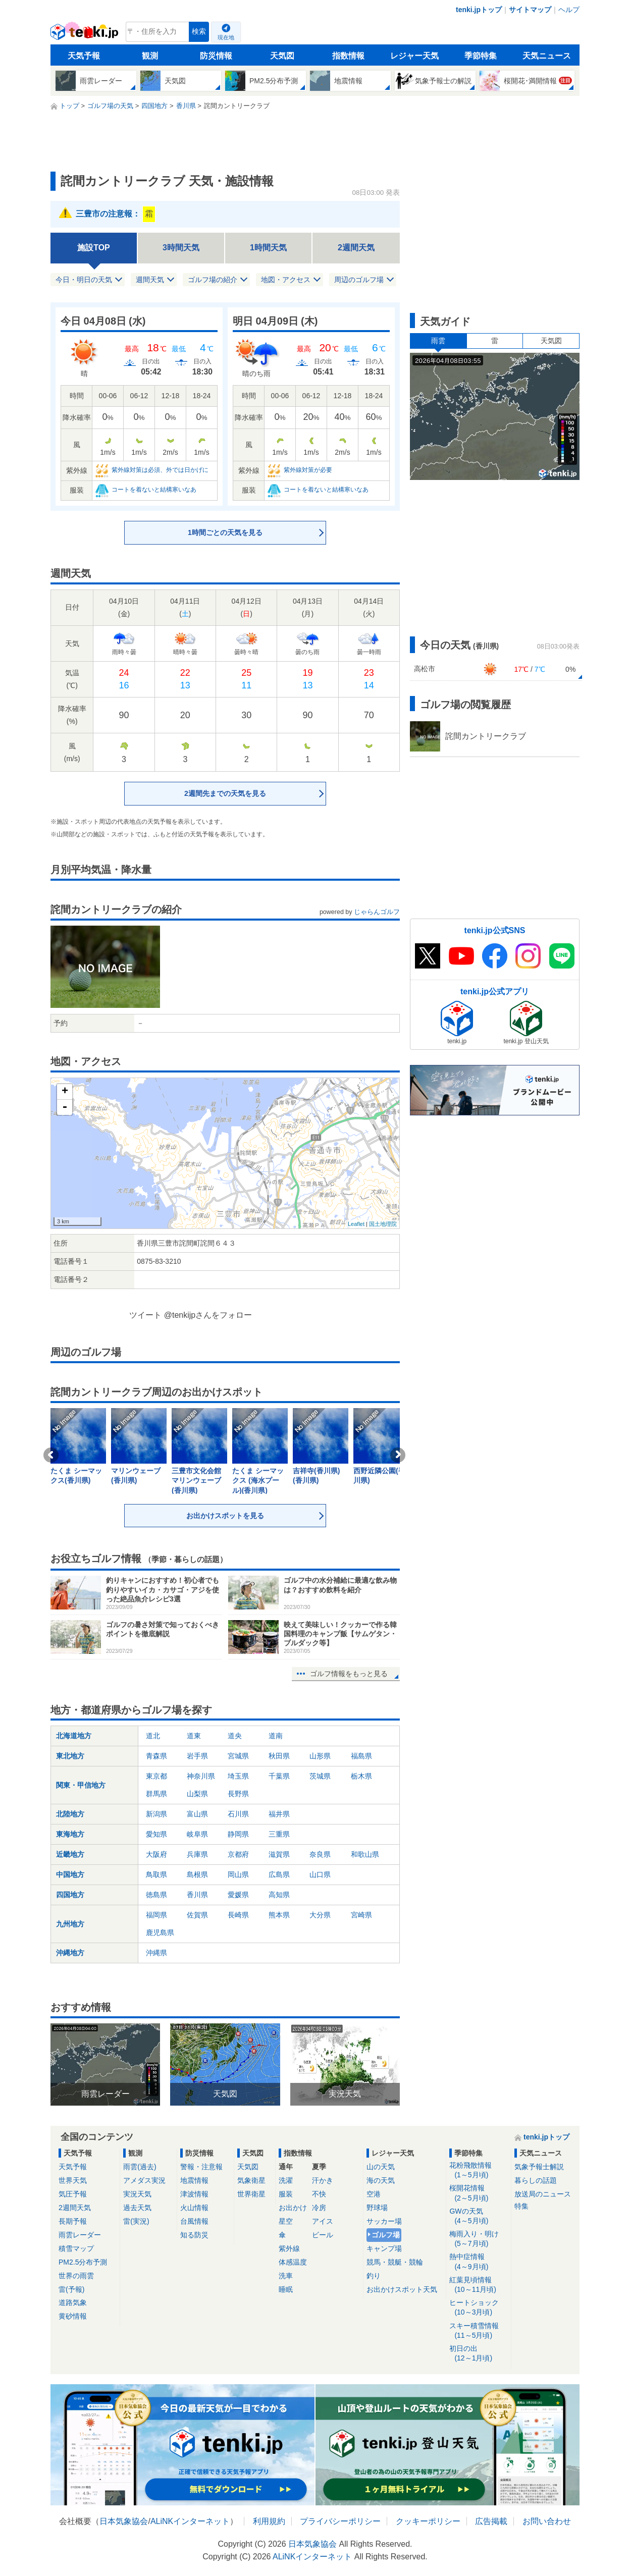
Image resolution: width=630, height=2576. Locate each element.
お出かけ (293, 2208)
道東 (194, 1736)
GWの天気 (478, 2216)
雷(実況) (136, 2221)
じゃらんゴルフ (377, 912)
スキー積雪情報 (478, 2331)
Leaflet (356, 1224)
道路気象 (73, 2302)
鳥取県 (156, 1874)
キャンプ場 (384, 2248)
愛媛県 (238, 1895)
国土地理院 (383, 1224)
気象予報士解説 (539, 2167)
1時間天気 (268, 247)
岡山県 (238, 1874)
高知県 (279, 1895)
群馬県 (156, 1794)
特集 (521, 2206)
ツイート (145, 1315)
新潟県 (156, 1814)
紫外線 (289, 2248)
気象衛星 (251, 2180)
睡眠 (286, 2289)
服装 (286, 2194)
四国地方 (70, 1895)
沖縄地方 (70, 1953)
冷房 (319, 2208)
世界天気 (73, 2180)
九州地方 (70, 1924)
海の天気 (380, 2180)
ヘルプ (569, 10)
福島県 (361, 1756)
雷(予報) (71, 2289)
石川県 (238, 1814)
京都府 (238, 1854)
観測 (150, 55)
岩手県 (197, 1756)
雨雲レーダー (80, 2235)
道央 (235, 1736)
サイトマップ (530, 10)
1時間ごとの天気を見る (225, 532)
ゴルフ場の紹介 (212, 280)
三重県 (279, 1834)
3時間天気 (181, 247)
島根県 (197, 1874)
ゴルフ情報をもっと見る (349, 1674)
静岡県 (238, 1834)
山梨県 (197, 1794)
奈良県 (320, 1854)
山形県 (320, 1756)
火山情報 (194, 2208)
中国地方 (70, 1874)
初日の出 (478, 2353)
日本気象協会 (123, 2521)
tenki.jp (85, 34)
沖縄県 (156, 1953)
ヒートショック (478, 2307)
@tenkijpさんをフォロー (208, 1315)
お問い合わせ (546, 2521)
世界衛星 (251, 2194)
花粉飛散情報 (478, 2170)
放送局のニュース (542, 2194)
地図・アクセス (285, 280)
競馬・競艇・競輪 (394, 2262)
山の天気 (380, 2167)
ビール (322, 2235)
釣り (373, 2276)
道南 (276, 1736)
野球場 (377, 2208)
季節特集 (480, 55)
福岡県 (156, 1915)
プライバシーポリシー (340, 2521)
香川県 (197, 1895)
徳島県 (156, 1895)
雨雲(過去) (139, 2167)
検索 (199, 31)
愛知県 (156, 1834)
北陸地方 (70, 1814)
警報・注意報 (201, 2167)
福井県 (279, 1814)
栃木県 (361, 1776)
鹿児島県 (160, 1932)
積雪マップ (76, 2248)
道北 (153, 1736)
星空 (286, 2221)
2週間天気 (356, 247)
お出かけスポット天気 (401, 2289)
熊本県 (279, 1915)
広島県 (279, 1874)
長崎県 (238, 1915)
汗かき (322, 2180)
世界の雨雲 (76, 2276)
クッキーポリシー (428, 2521)
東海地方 (70, 1834)
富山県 (197, 1814)
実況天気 (137, 2194)
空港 (373, 2194)
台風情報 (194, 2221)
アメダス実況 (144, 2180)
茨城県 (320, 1776)
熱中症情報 (478, 2261)
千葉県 (279, 1776)
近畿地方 (70, 1854)
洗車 (286, 2276)
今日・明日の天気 (84, 280)
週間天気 (150, 280)
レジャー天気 (414, 55)
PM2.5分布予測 (83, 2262)
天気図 (282, 55)
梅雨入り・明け (478, 2239)
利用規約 (269, 2521)
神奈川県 (201, 1776)
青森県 (156, 1756)
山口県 (320, 1874)
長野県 (238, 1794)
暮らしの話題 (535, 2180)
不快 (319, 2194)
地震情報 (194, 2180)
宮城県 (238, 1756)
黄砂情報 (73, 2316)
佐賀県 (197, 1915)
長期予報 (73, 2221)
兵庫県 (197, 1854)
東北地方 (70, 1756)
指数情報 (348, 55)
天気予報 (84, 55)
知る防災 (194, 2235)
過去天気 (137, 2208)
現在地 (226, 37)
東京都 (156, 1776)
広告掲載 (491, 2521)
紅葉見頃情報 (478, 2285)
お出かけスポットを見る (225, 1516)
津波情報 (194, 2194)
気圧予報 (73, 2194)
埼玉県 (238, 1776)
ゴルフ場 (386, 2235)
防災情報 (216, 55)
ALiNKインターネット (190, 2521)
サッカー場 (384, 2221)
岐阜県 (197, 1834)
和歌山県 (365, 1854)
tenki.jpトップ (479, 10)
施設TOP (93, 247)
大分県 (320, 1915)
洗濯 (286, 2180)
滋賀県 (279, 1854)
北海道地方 (73, 1736)
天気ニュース (546, 55)
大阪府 (156, 1854)
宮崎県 (361, 1915)
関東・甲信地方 (81, 1785)
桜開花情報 (478, 2193)
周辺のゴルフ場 (359, 280)
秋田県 (279, 1756)
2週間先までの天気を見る (225, 793)
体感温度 (293, 2262)
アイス (322, 2221)
